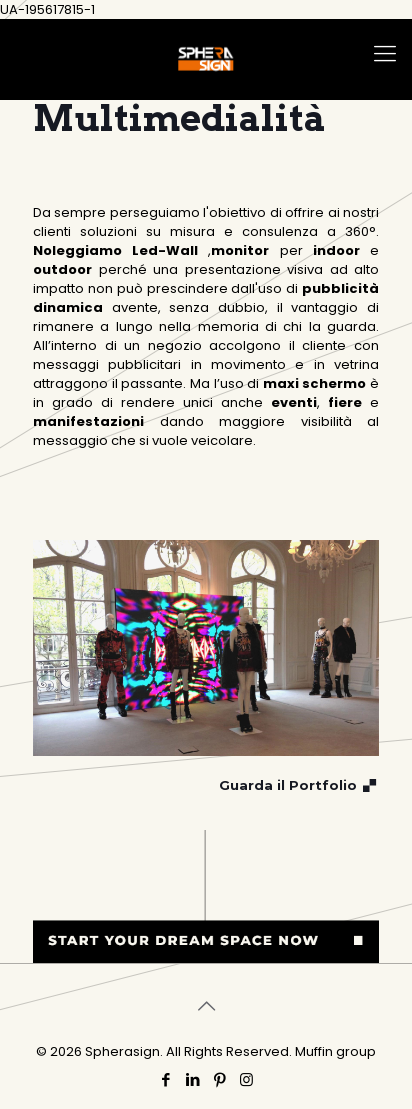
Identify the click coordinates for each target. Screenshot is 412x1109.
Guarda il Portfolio (299, 785)
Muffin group (335, 1051)
